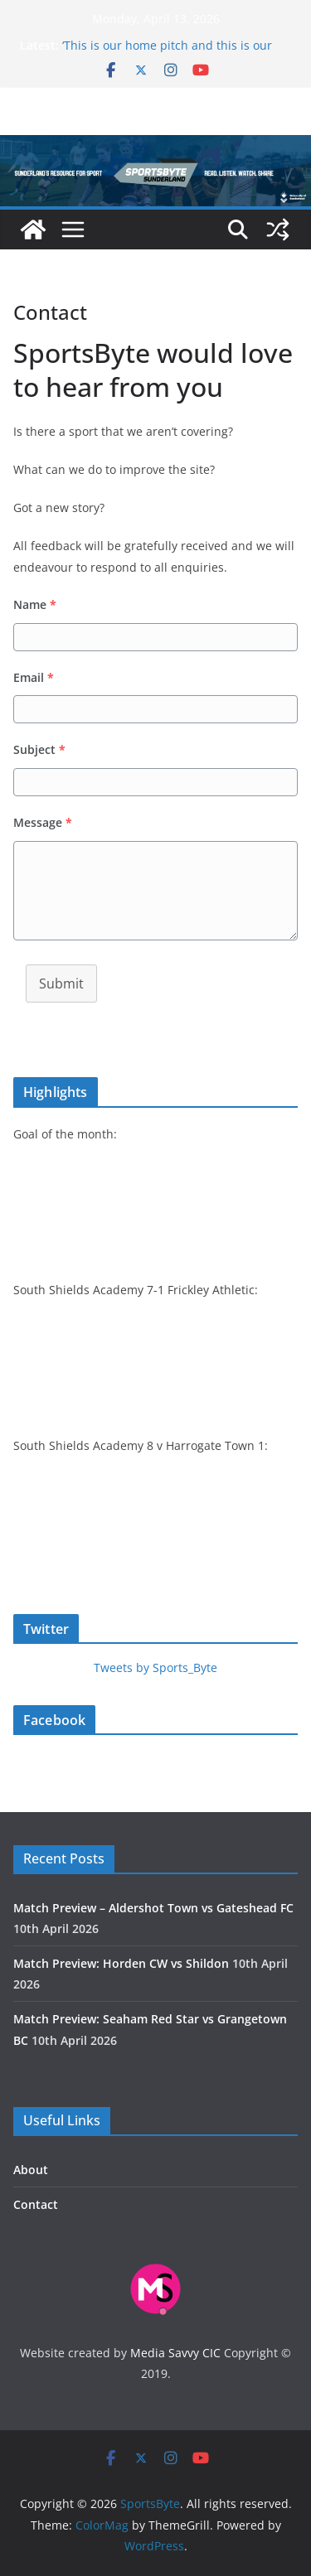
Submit (61, 983)
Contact (35, 2204)
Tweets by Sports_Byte (155, 1667)
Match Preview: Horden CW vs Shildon (121, 1963)
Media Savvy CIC (175, 2353)
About (30, 2169)
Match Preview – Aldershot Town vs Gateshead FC (153, 1908)
